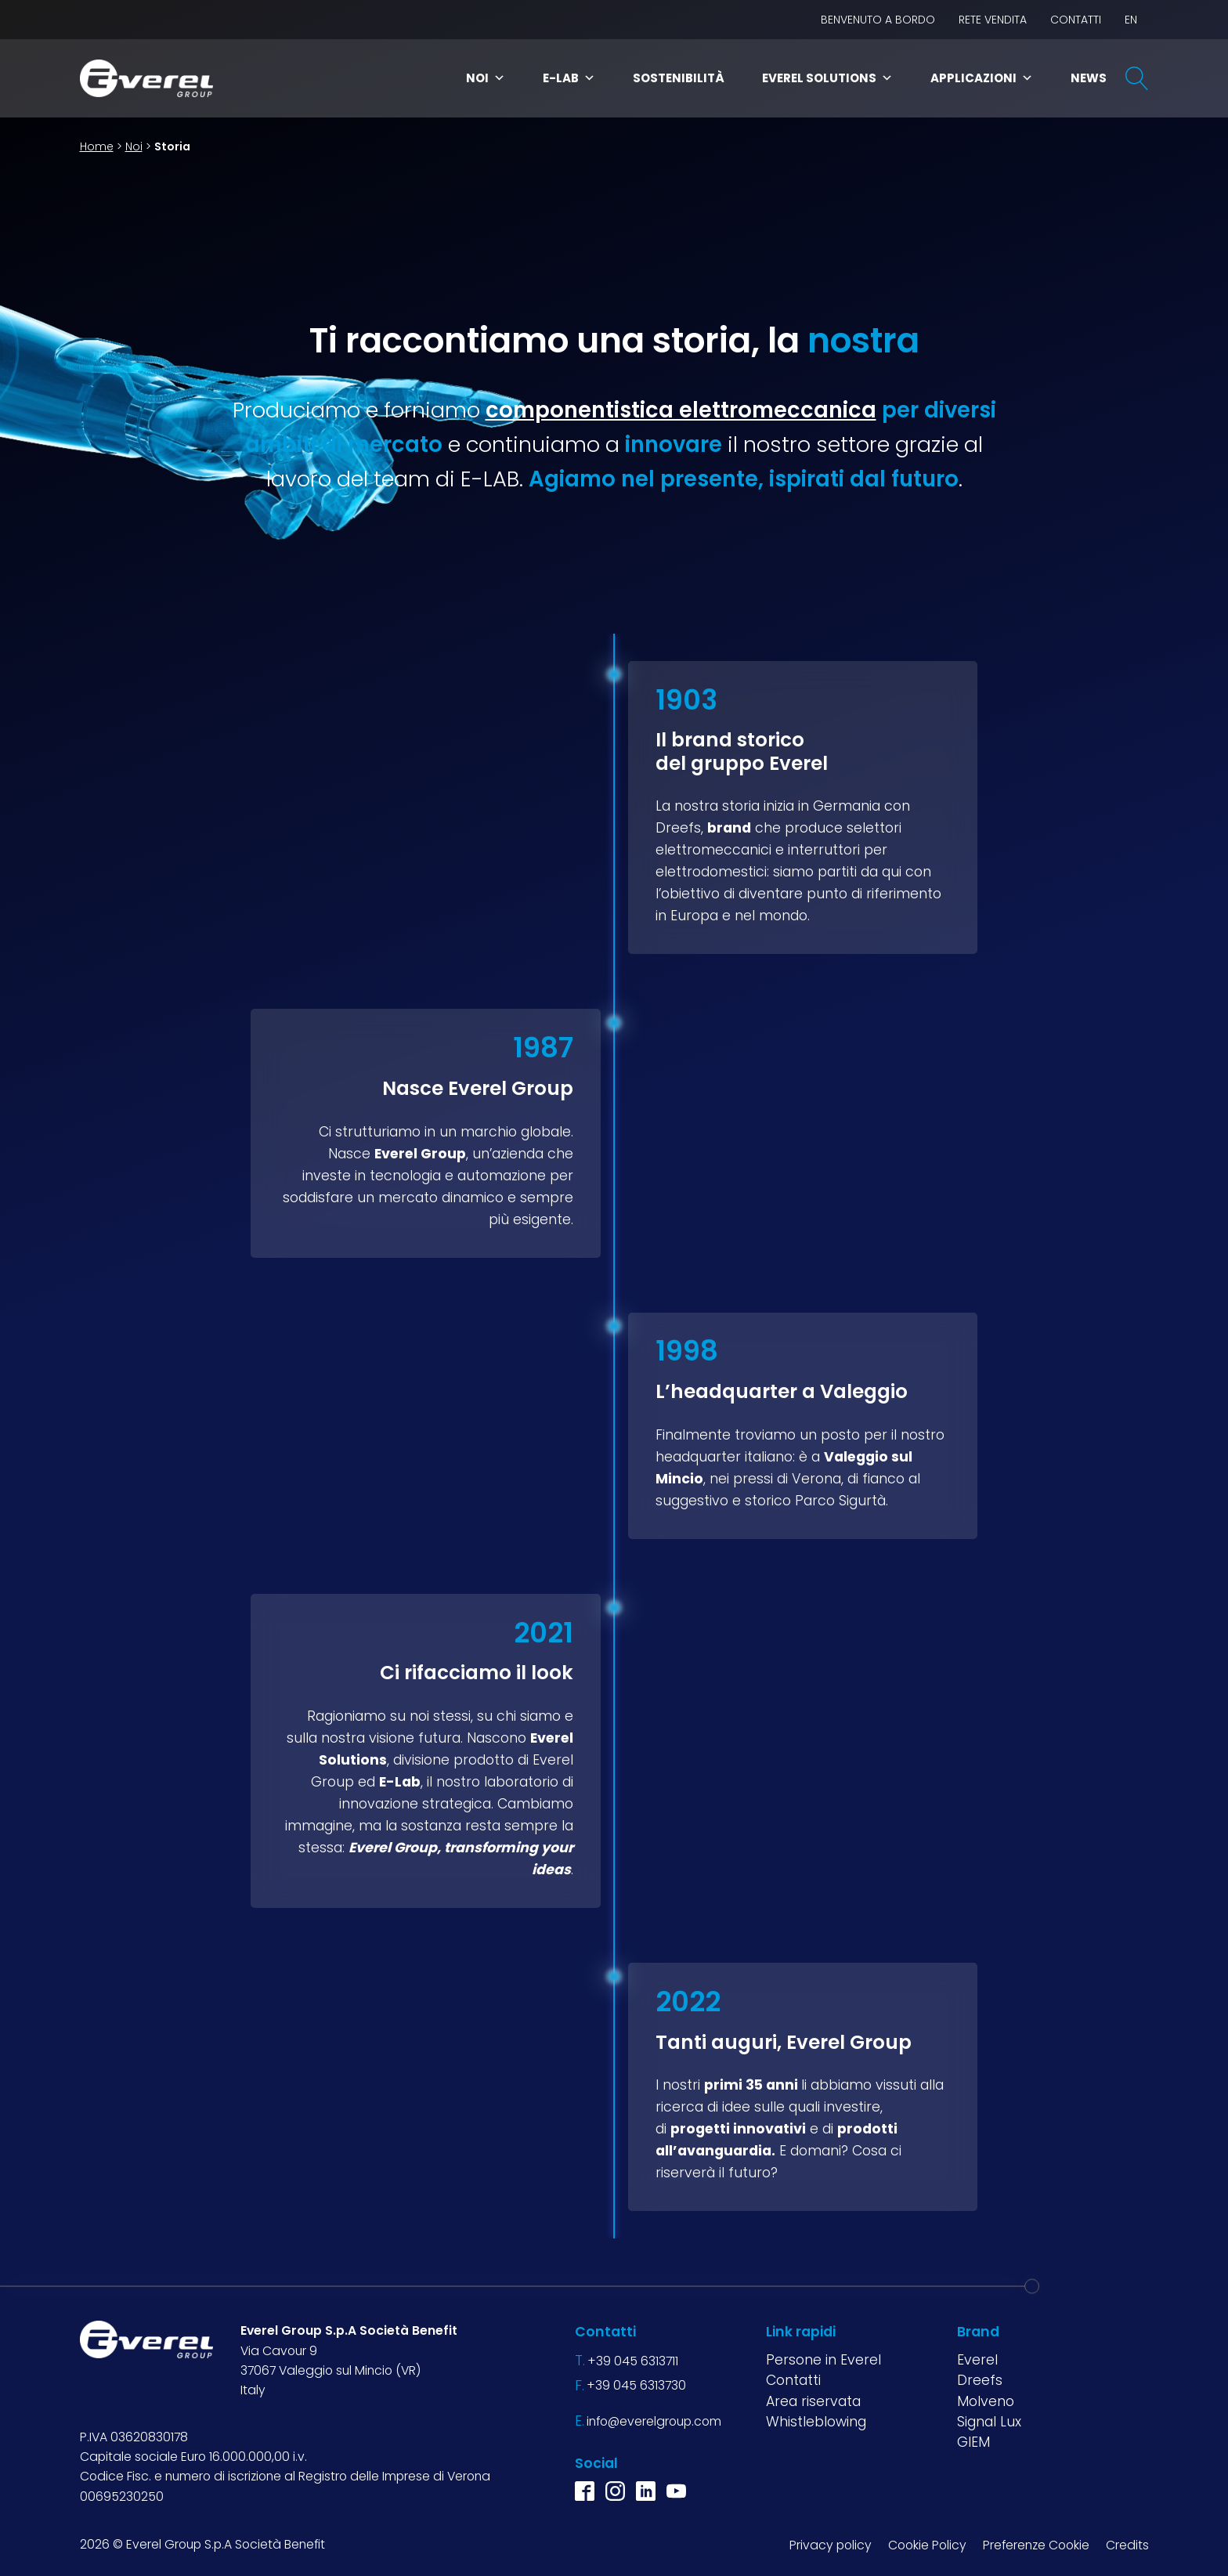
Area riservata (813, 2401)
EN (1131, 19)
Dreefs (979, 2380)
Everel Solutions (827, 78)
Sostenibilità (678, 78)
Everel (977, 2359)
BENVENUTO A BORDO (878, 19)
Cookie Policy (927, 2545)
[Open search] (1137, 78)
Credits (1127, 2545)
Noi (485, 78)
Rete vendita (993, 19)
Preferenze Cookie (1036, 2545)
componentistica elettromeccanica (681, 410)
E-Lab (569, 78)
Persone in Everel (823, 2359)
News (1089, 78)
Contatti (1075, 19)
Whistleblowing (816, 2421)
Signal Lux (989, 2421)
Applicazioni (981, 78)
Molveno (985, 2401)
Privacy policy (830, 2545)
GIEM (973, 2442)
